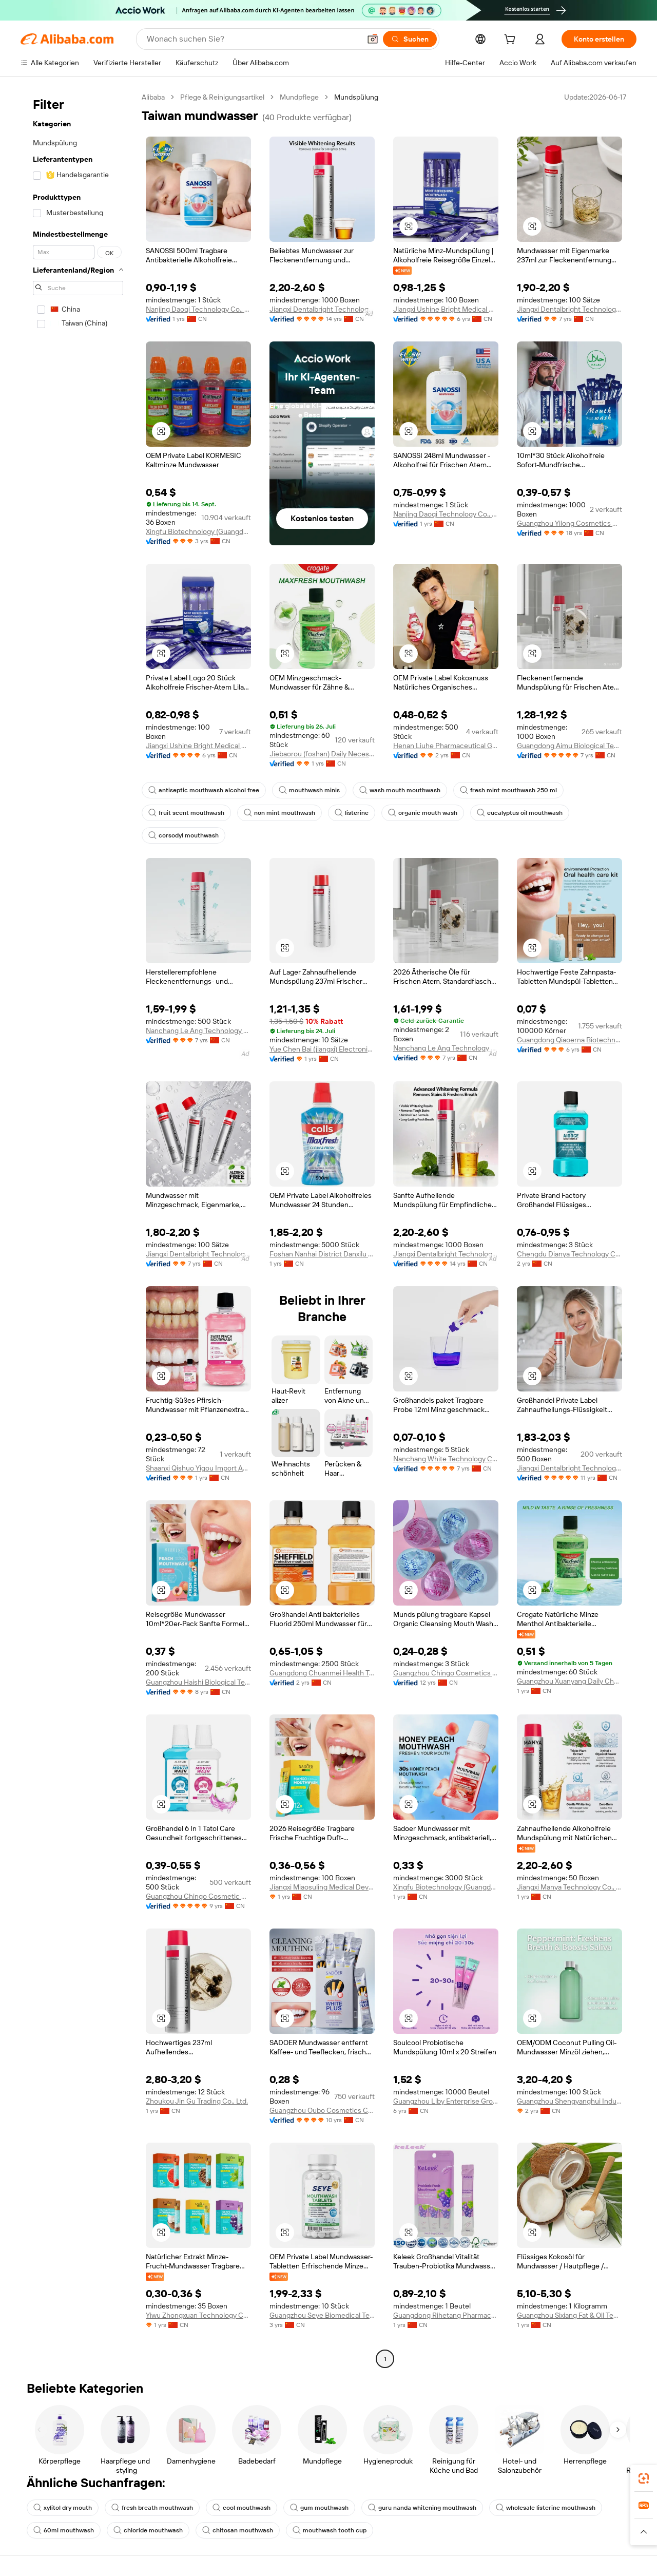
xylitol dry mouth (62, 2508)
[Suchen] (410, 39)
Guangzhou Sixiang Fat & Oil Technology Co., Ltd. (569, 2315)
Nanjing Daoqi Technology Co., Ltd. (198, 309)
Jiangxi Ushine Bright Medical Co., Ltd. (445, 309)
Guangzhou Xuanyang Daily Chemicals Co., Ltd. (569, 1681)
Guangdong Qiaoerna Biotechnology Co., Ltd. (569, 1040)
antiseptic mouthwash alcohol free (203, 790)
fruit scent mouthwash (186, 813)
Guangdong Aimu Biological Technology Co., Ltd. (569, 745)
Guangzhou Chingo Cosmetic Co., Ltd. (198, 1896)
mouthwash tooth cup (329, 2530)
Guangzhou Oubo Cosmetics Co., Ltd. (322, 2110)
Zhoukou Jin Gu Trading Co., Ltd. (197, 2101)
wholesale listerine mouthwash (545, 2508)
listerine (352, 813)
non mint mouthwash (279, 813)
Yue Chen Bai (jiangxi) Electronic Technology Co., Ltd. (322, 1049)
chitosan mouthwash (237, 2530)
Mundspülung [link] (356, 97)
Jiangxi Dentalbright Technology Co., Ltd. (322, 309)
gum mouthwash (319, 2508)
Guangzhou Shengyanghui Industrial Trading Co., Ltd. (569, 2101)
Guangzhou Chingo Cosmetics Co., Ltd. (445, 1673)
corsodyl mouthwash (183, 835)
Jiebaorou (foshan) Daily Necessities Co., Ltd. (322, 754)
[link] (643, 2478)
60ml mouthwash (63, 2530)
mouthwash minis (309, 790)
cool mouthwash (241, 2508)
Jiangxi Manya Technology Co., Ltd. (569, 1887)
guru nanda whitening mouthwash (422, 2508)
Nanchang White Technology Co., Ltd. (445, 1459)
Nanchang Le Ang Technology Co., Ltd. (198, 1030)
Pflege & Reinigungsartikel (222, 97)
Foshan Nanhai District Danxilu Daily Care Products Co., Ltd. (322, 1254)
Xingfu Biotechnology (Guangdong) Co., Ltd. (198, 531)
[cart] (511, 40)
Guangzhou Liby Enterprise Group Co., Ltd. (445, 2101)
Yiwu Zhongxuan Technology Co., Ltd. (198, 2315)
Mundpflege (299, 97)
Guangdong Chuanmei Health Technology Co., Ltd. (322, 1673)
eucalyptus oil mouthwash (520, 813)
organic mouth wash (422, 813)
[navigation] (78, 1229)
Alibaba (153, 97)
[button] (372, 39)
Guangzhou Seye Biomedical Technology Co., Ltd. (322, 2315)
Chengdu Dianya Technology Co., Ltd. (569, 1254)
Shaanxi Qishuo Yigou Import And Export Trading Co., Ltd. (198, 1468)
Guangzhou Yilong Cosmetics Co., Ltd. (569, 523)
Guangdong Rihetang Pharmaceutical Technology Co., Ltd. (445, 2315)
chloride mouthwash (148, 2530)
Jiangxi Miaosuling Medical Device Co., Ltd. (322, 1887)
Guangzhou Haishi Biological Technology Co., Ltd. (198, 1682)
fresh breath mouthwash (152, 2508)
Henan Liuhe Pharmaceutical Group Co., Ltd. (445, 745)
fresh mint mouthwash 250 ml (508, 790)
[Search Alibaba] (252, 39)
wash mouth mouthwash (399, 790)
